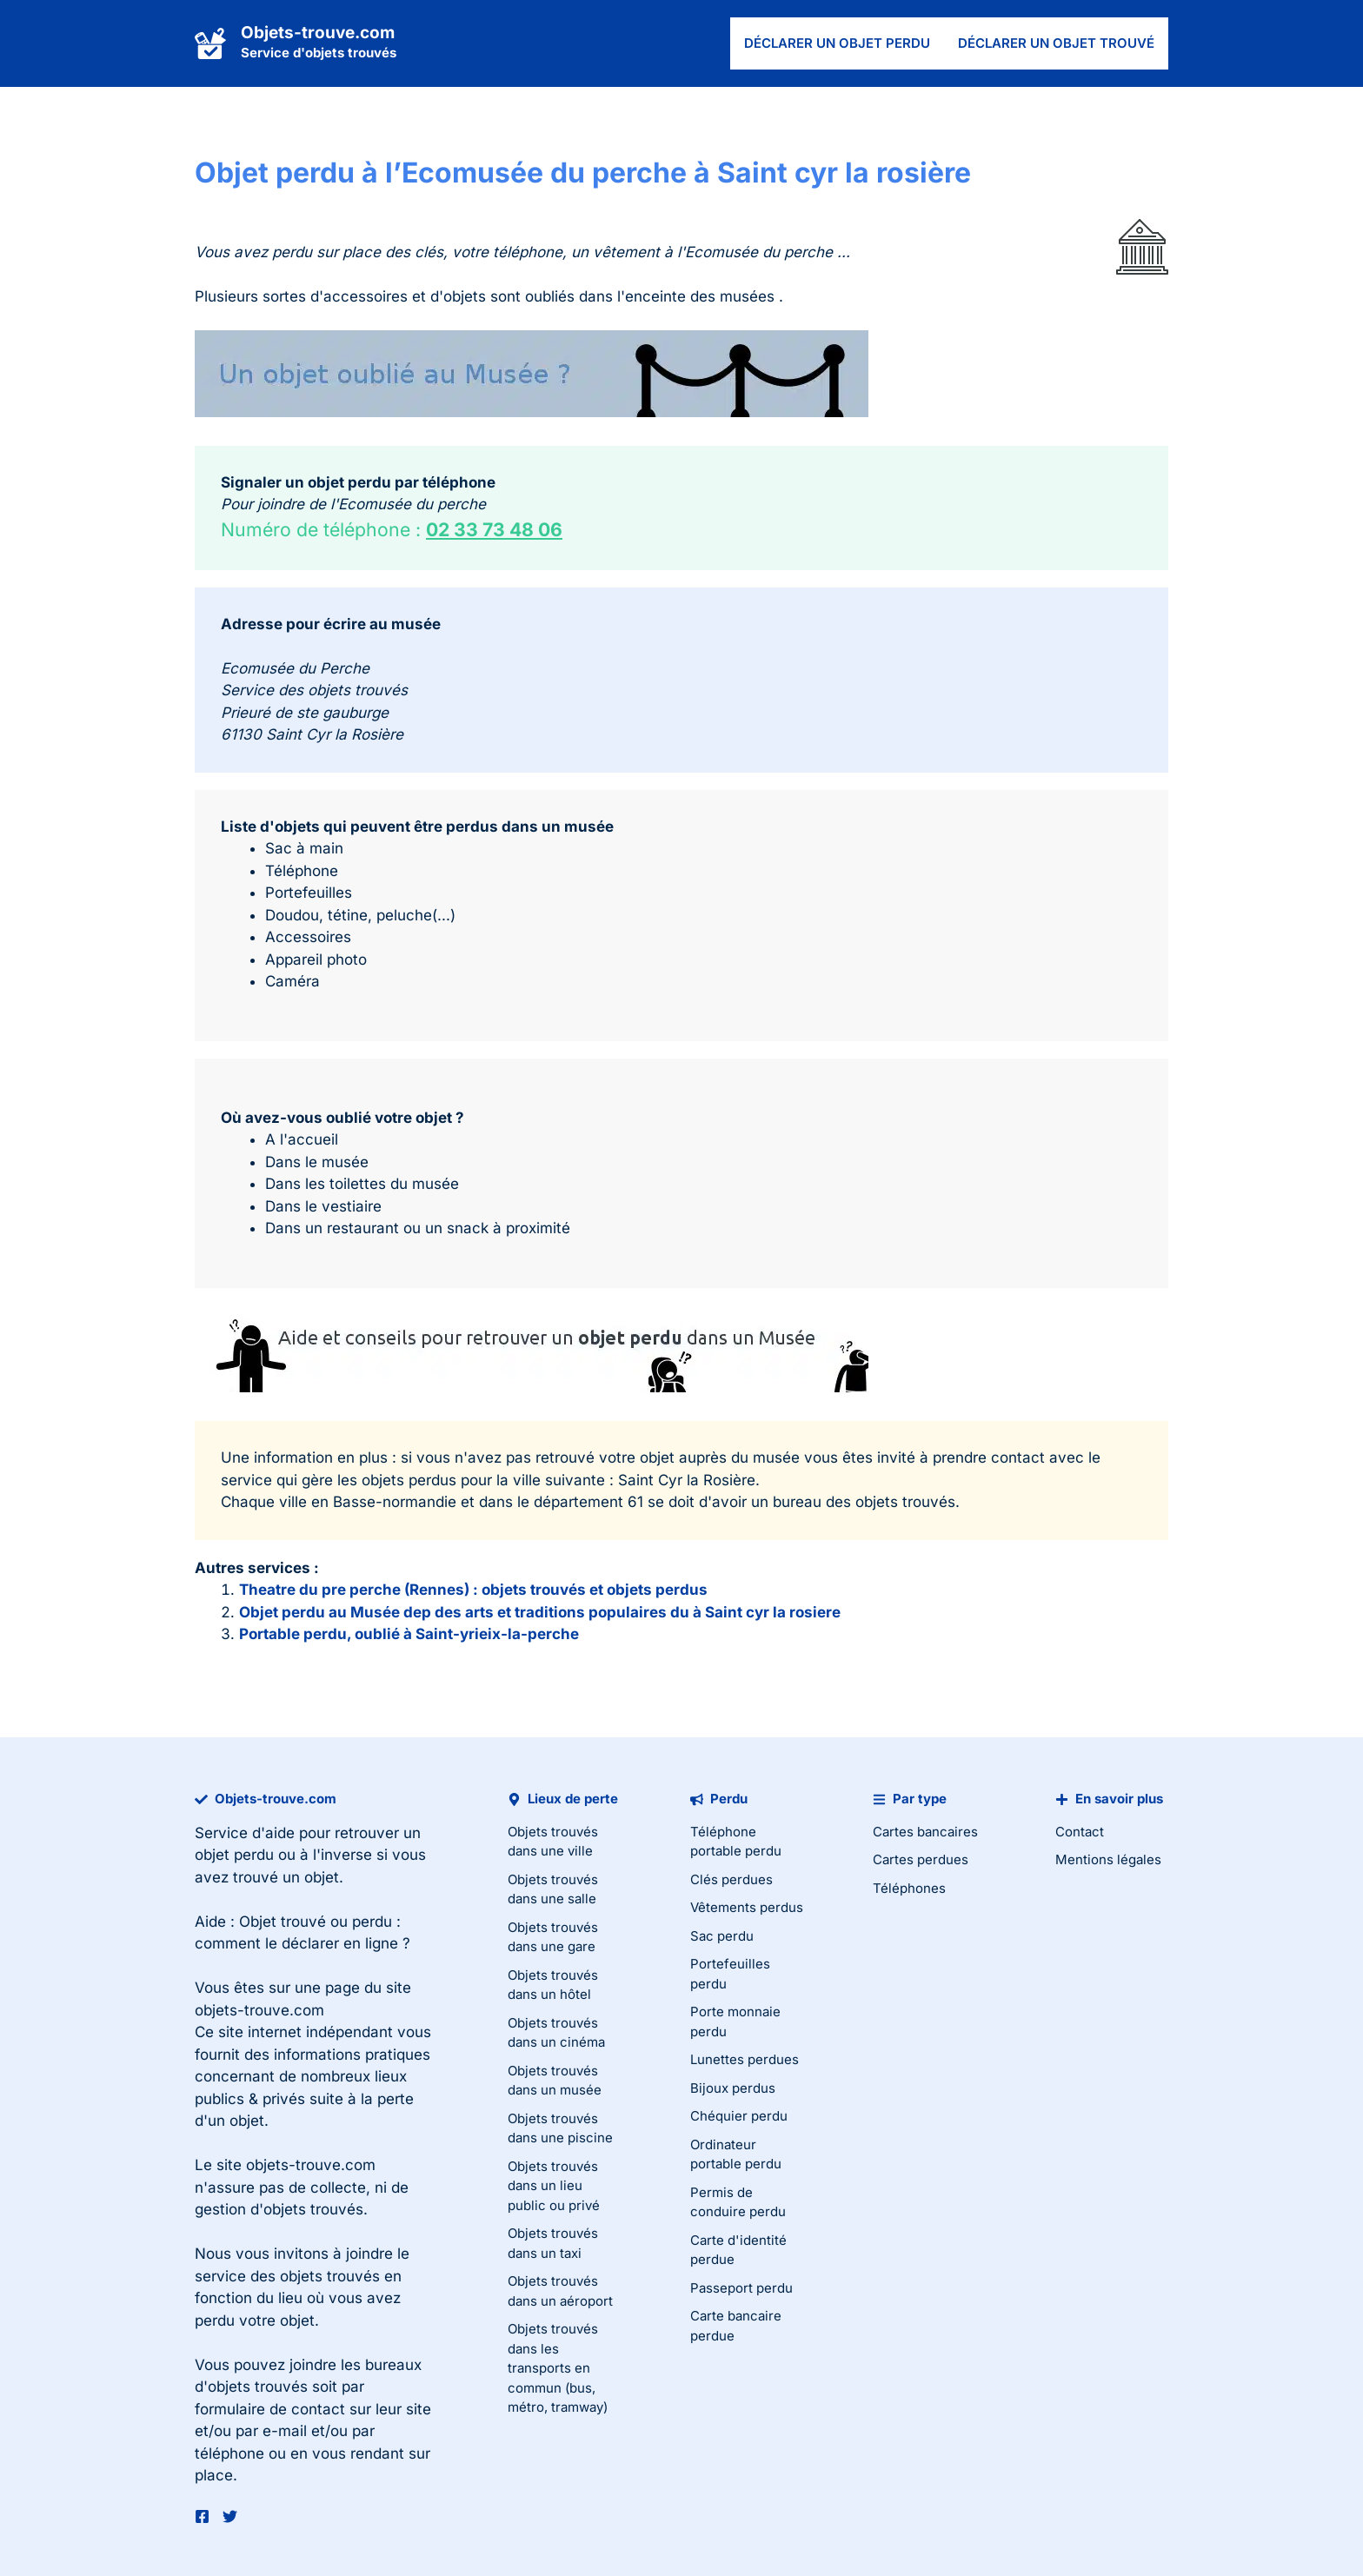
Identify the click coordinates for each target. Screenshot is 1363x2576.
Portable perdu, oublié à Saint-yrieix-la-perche (409, 1634)
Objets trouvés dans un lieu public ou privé (554, 2186)
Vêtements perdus (746, 1907)
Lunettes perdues (744, 2059)
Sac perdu (722, 1936)
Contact (1079, 1831)
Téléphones (909, 1888)
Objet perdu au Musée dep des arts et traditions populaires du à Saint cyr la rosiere (540, 1612)
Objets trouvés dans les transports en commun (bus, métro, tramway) (558, 2367)
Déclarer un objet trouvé (1056, 43)
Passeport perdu (741, 2288)
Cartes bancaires (925, 1831)
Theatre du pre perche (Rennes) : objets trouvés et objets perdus (473, 1589)
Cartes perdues (920, 1859)
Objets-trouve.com (318, 33)
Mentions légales (1108, 1859)
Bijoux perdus (732, 2088)
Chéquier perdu (739, 2116)
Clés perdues (731, 1879)
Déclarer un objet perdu (837, 43)
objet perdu (234, 1854)
